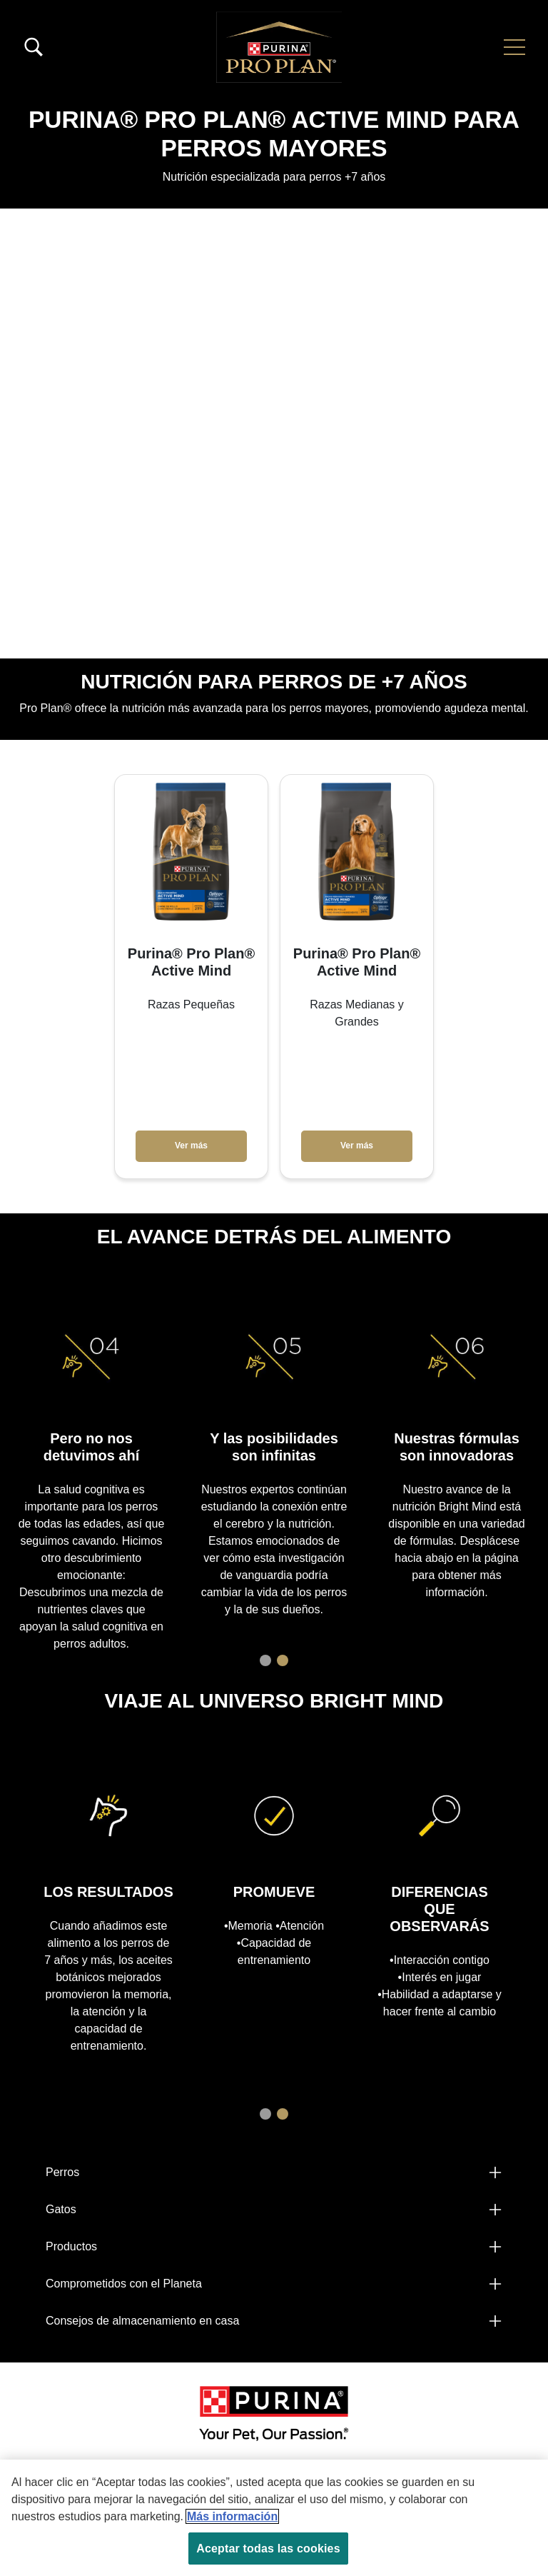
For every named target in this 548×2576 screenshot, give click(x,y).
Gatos (61, 2209)
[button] (514, 47)
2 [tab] (282, 1660)
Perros (62, 2172)
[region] (274, 2518)
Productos (71, 2246)
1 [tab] (265, 1660)
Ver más (191, 1146)
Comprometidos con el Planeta (124, 2283)
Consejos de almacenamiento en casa (142, 2321)
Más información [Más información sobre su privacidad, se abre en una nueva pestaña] (232, 2516)
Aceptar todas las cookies (268, 2548)
